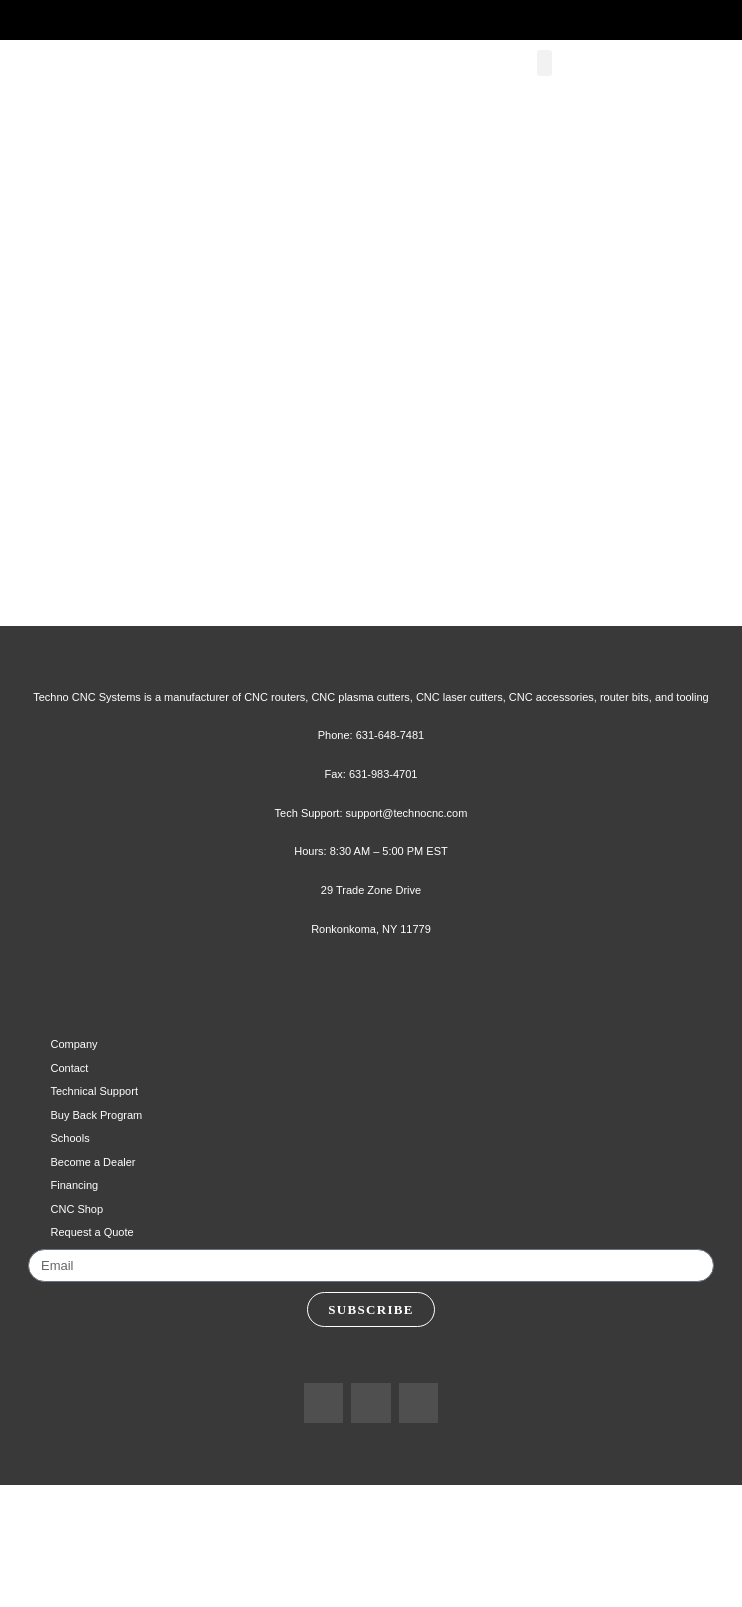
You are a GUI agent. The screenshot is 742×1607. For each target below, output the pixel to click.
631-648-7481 (392, 836)
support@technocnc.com (410, 913)
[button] (550, 85)
